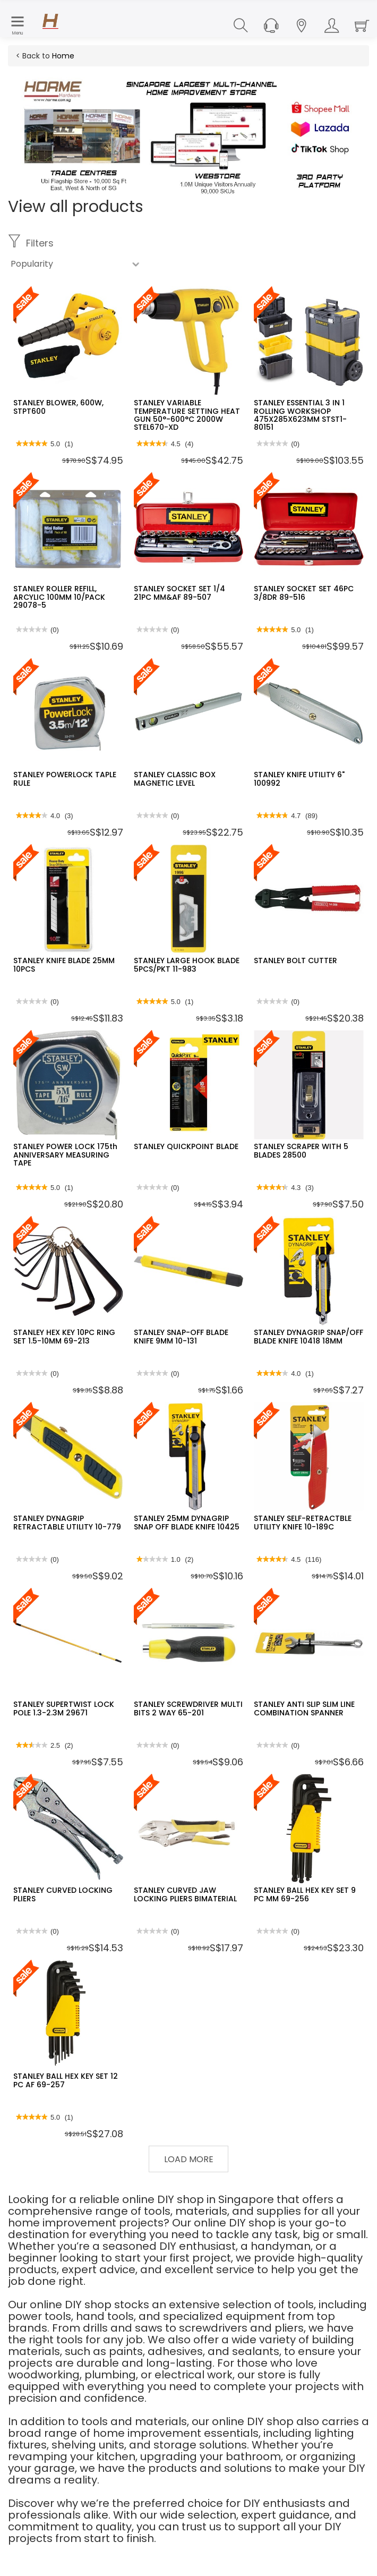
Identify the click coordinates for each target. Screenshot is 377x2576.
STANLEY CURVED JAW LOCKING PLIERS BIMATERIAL (185, 1894)
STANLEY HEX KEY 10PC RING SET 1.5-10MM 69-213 (64, 1336)
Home (63, 55)
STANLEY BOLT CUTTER (295, 960)
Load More (188, 2159)
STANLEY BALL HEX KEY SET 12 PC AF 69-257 (65, 2080)
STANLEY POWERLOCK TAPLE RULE (64, 778)
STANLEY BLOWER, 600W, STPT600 (58, 406)
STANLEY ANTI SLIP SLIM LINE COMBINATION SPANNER (304, 1708)
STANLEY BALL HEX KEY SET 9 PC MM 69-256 (305, 1894)
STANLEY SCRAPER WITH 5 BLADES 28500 (301, 1150)
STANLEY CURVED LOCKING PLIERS (63, 1894)
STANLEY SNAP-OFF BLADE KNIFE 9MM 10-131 (181, 1336)
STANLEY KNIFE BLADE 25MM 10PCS (64, 964)
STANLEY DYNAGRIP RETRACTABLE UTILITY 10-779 (67, 1522)
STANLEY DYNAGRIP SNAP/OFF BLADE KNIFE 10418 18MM (308, 1336)
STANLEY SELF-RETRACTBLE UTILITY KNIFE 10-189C (303, 1522)
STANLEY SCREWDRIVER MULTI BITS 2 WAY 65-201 (188, 1708)
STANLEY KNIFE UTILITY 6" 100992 (299, 778)
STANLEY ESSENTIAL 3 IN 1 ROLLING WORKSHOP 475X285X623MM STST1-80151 (300, 414)
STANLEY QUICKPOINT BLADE (186, 1146)
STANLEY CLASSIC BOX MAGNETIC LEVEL (175, 778)
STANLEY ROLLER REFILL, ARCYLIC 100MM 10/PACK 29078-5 (59, 596)
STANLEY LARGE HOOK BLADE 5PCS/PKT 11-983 (186, 964)
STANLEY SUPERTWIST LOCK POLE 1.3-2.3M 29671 (63, 1708)
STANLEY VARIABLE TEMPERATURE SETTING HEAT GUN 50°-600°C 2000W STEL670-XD (187, 414)
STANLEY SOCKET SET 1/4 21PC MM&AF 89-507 (179, 592)
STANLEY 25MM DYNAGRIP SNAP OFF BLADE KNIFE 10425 (186, 1522)
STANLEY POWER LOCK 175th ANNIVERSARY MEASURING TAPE (65, 1154)
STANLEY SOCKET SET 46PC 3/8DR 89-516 (304, 592)
